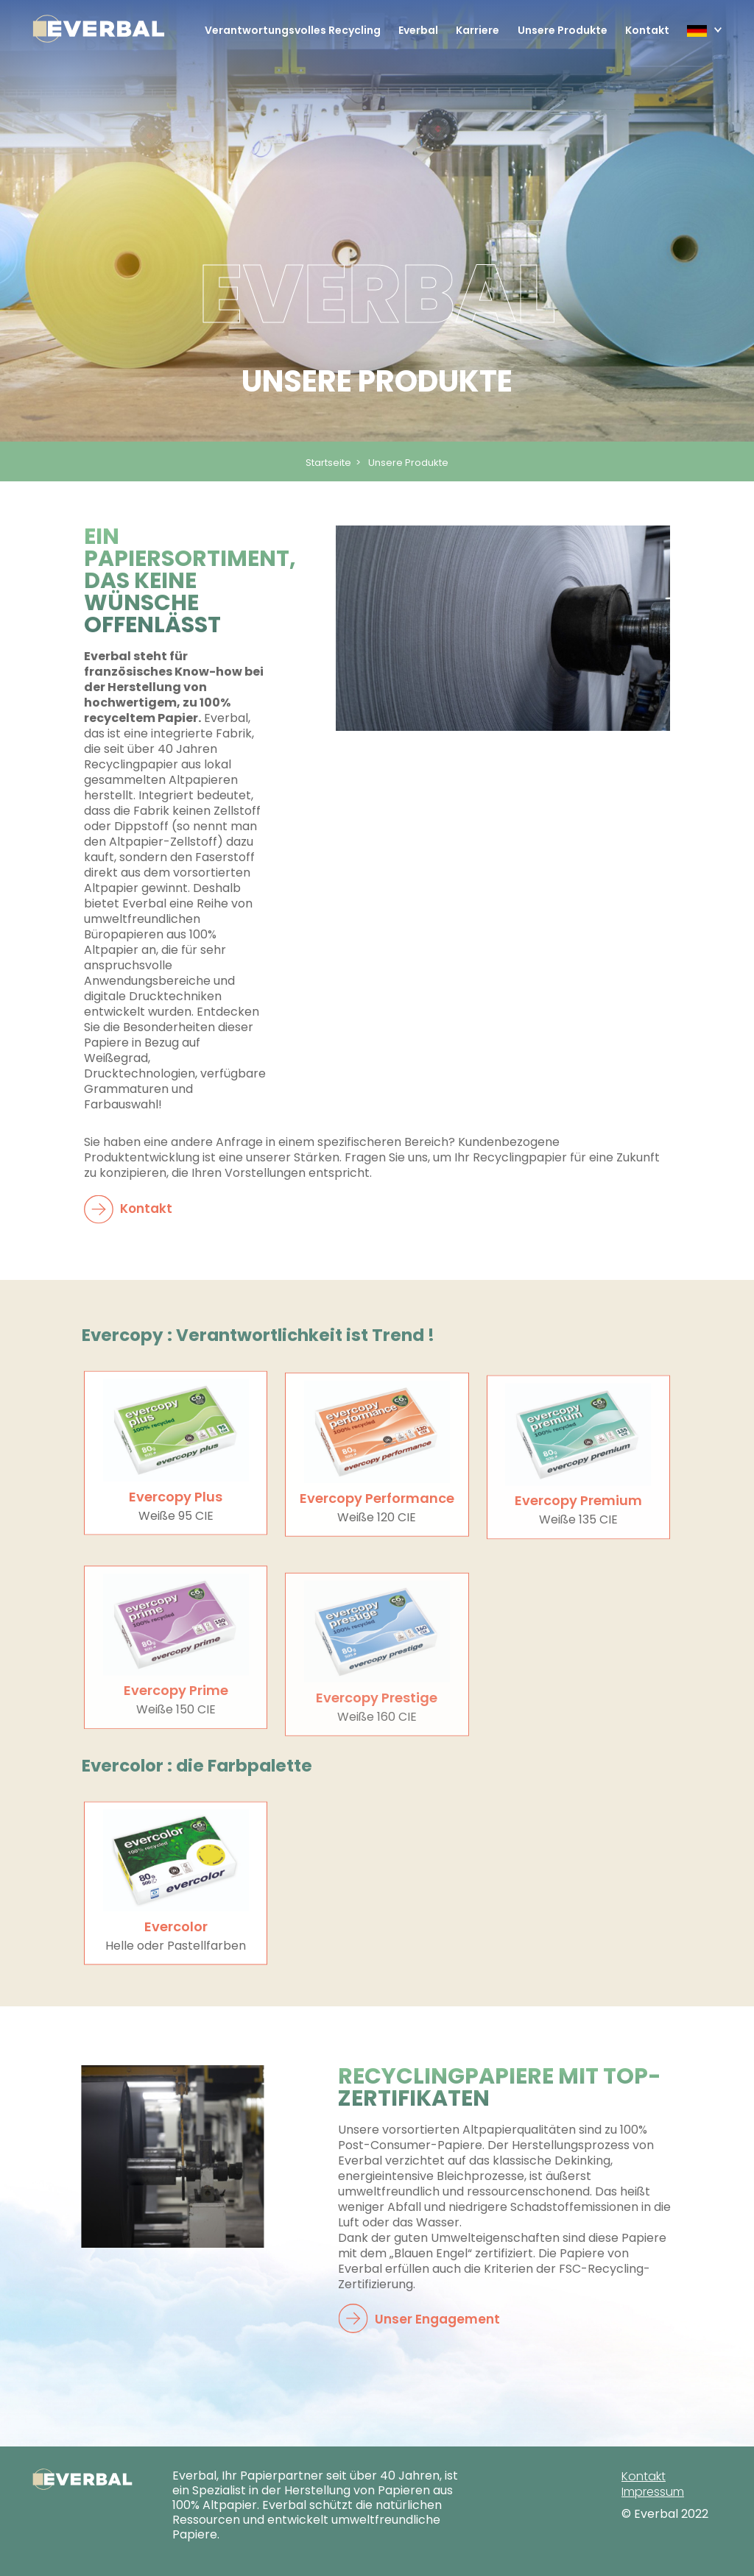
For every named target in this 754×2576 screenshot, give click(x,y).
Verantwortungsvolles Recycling (293, 30)
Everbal (418, 30)
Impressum (652, 2491)
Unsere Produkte (562, 30)
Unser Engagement (426, 2319)
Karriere (477, 30)
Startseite (328, 463)
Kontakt (647, 30)
